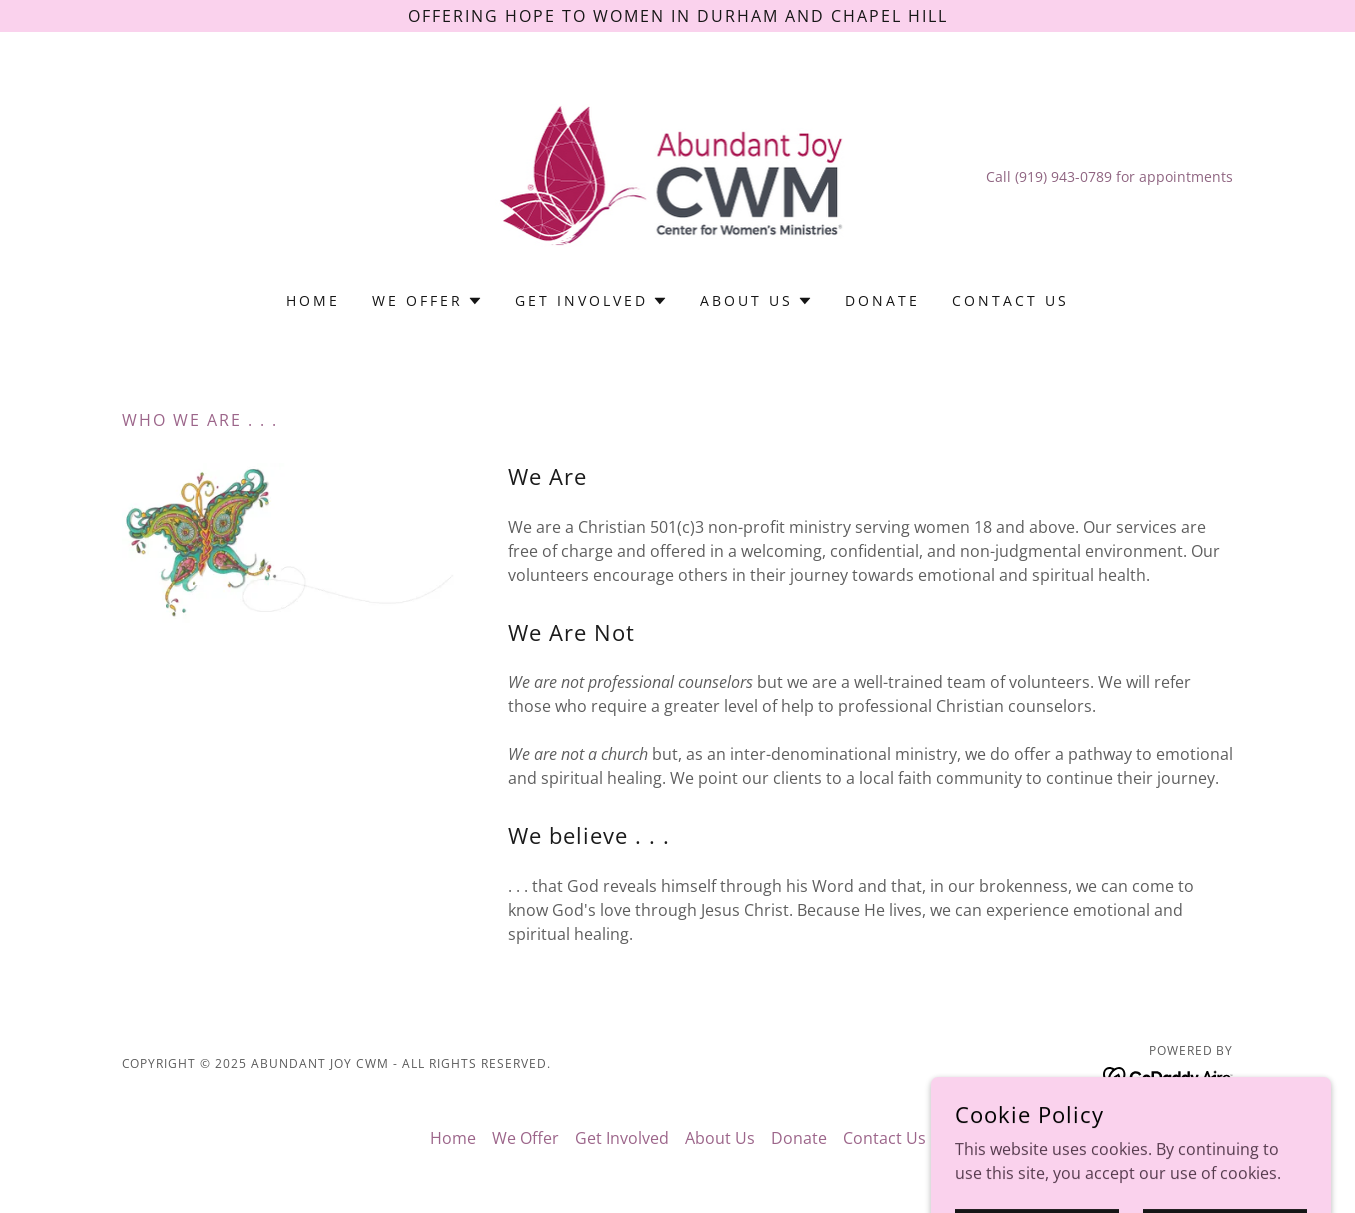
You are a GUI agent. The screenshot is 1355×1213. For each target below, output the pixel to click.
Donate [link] (882, 300)
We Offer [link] (525, 1138)
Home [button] (453, 1138)
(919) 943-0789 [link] (1063, 176)
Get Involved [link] (622, 1138)
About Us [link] (720, 1138)
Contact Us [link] (1010, 300)
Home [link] (313, 300)
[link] (678, 175)
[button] (427, 301)
